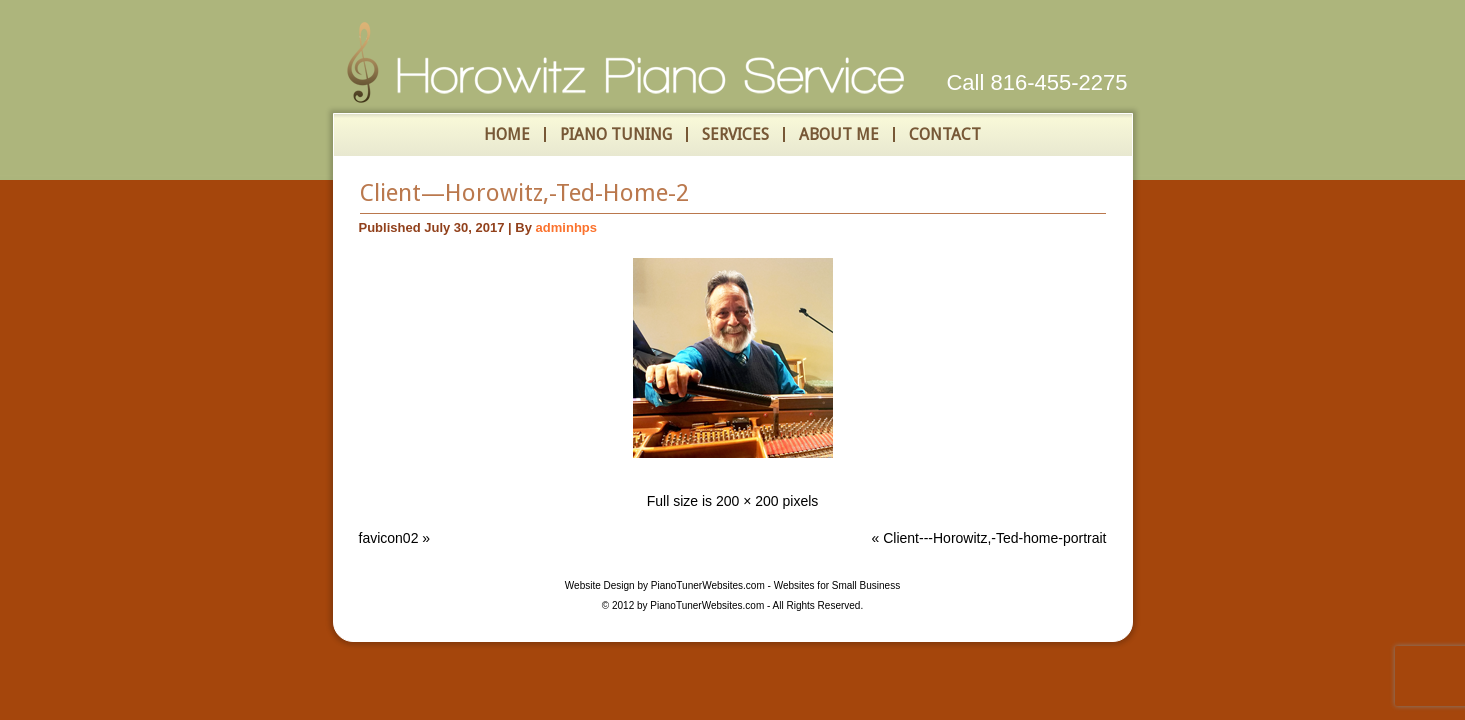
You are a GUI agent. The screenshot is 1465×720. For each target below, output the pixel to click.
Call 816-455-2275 (1036, 82)
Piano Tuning (616, 134)
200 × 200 (747, 501)
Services (735, 134)
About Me (839, 134)
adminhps (566, 227)
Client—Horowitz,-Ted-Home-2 (524, 193)
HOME (507, 134)
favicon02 (389, 538)
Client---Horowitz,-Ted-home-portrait (994, 538)
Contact (945, 134)
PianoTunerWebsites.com (708, 585)
